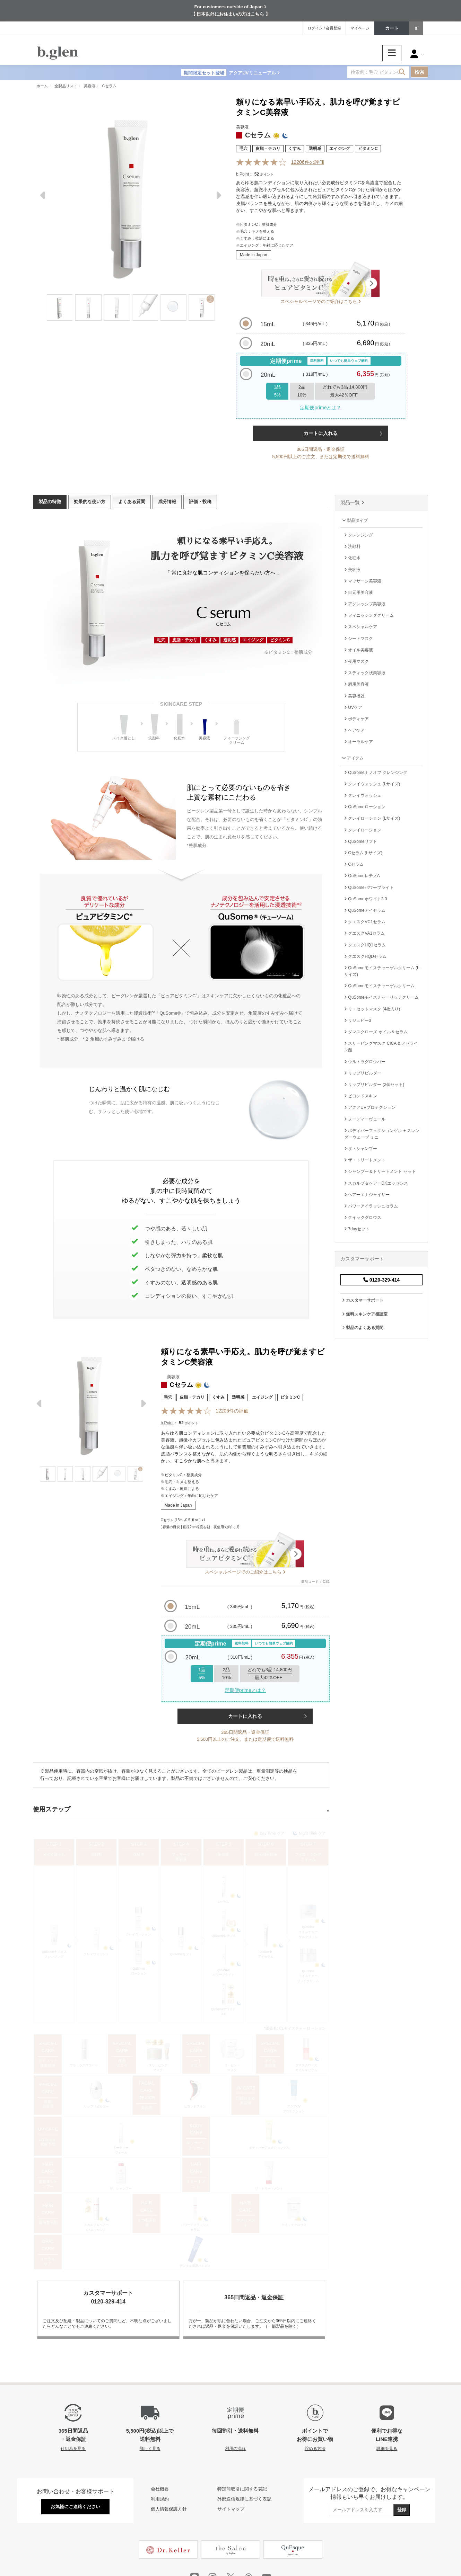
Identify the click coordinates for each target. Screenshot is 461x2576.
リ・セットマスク (232, 2068)
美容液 (223, 1854)
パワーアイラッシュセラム (195, 2227)
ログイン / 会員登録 (324, 28)
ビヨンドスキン (195, 2106)
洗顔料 (96, 1854)
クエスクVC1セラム (364, 921)
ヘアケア (354, 730)
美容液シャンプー (48, 2184)
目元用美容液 (265, 1854)
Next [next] (218, 197)
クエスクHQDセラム (365, 956)
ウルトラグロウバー (84, 2065)
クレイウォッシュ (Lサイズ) (372, 784)
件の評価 (307, 162)
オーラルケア (47, 2261)
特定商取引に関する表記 (242, 2489)
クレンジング (358, 535)
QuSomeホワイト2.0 (223, 2011)
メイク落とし (54, 1854)
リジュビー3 (357, 1020)
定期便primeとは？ (320, 407)
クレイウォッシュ (96, 1954)
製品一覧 (352, 502)
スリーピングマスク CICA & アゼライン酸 (381, 1046)
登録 (401, 2509)
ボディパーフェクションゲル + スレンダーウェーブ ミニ (381, 1134)
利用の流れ (235, 2448)
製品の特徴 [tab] (49, 501)
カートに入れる (321, 433)
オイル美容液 (270, 2063)
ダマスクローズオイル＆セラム (306, 2068)
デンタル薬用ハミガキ (195, 2265)
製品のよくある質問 (362, 1327)
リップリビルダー (96, 2106)
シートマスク (196, 2063)
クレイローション (362, 830)
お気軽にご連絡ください (75, 2506)
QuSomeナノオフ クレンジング (375, 772)
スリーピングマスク (158, 2068)
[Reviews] (262, 162)
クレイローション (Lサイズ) (372, 818)
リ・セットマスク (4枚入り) (372, 1009)
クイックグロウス (293, 2225)
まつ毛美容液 (146, 2222)
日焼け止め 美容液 (245, 2100)
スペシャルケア (360, 626)
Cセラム (223, 1902)
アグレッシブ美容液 (364, 603)
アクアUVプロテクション (294, 2109)
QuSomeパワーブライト (223, 1972)
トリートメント (196, 2184)
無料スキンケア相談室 (365, 1314)
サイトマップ (230, 2509)
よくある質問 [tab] (131, 501)
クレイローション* (139, 1934)
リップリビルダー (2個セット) (374, 1084)
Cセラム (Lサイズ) (363, 852)
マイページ (359, 28)
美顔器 (147, 2108)
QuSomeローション (139, 1971)
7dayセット (356, 1229)
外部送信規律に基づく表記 (244, 2499)
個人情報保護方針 (169, 2509)
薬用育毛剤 (48, 2222)
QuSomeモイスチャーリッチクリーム (308, 1976)
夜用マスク (122, 2063)
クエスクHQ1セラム (365, 945)
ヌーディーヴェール (121, 2150)
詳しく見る (150, 2448)
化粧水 (139, 1854)
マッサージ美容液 (181, 1856)
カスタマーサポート (362, 1300)
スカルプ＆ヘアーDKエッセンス (96, 2227)
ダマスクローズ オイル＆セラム (376, 1031)
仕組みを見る (73, 2448)
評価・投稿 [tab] (200, 501)
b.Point (242, 174)
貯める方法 (315, 2448)
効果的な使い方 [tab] (89, 501)
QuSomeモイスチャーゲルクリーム (308, 1932)
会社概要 (160, 2489)
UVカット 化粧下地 (48, 2141)
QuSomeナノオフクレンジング (54, 1954)
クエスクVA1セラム (364, 933)
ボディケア (356, 718)
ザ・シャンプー (121, 2188)
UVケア (353, 707)
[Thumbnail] (60, 307)
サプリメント (245, 2222)
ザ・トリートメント (269, 2188)
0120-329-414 (381, 1280)
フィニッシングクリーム (308, 1856)
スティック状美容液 (48, 2063)
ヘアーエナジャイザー (367, 1194)
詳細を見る (386, 2448)
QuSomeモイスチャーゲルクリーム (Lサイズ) (381, 971)
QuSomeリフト (181, 1954)
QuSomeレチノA (223, 1935)
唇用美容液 (48, 2104)
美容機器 (354, 696)
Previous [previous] (43, 197)
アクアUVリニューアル (230, 72)
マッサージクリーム (196, 2145)
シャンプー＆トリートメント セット (380, 1171)
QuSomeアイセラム (265, 1954)
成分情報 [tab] (167, 501)
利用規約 (160, 2499)
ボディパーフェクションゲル (269, 2147)
